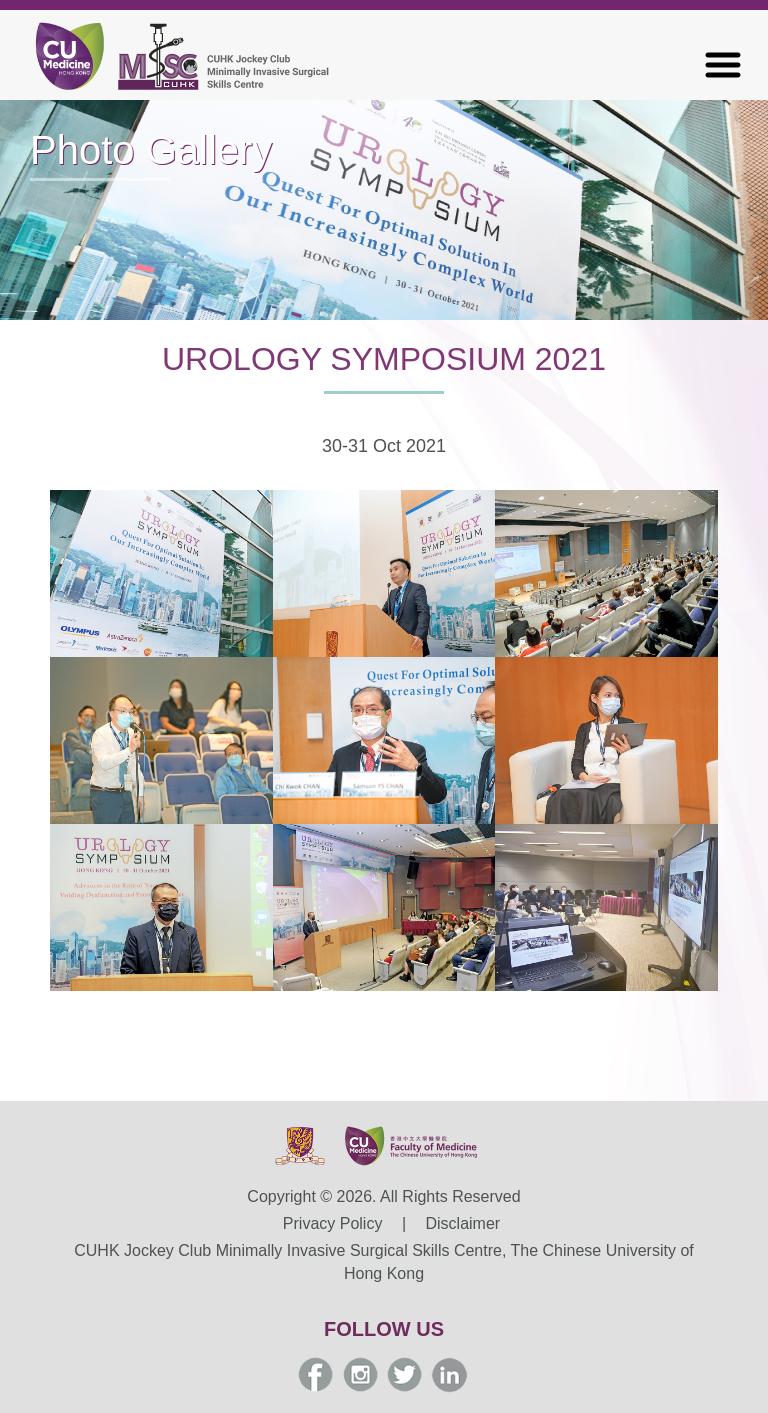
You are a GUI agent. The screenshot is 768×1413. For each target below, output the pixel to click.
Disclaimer (462, 1223)
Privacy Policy (333, 1223)
